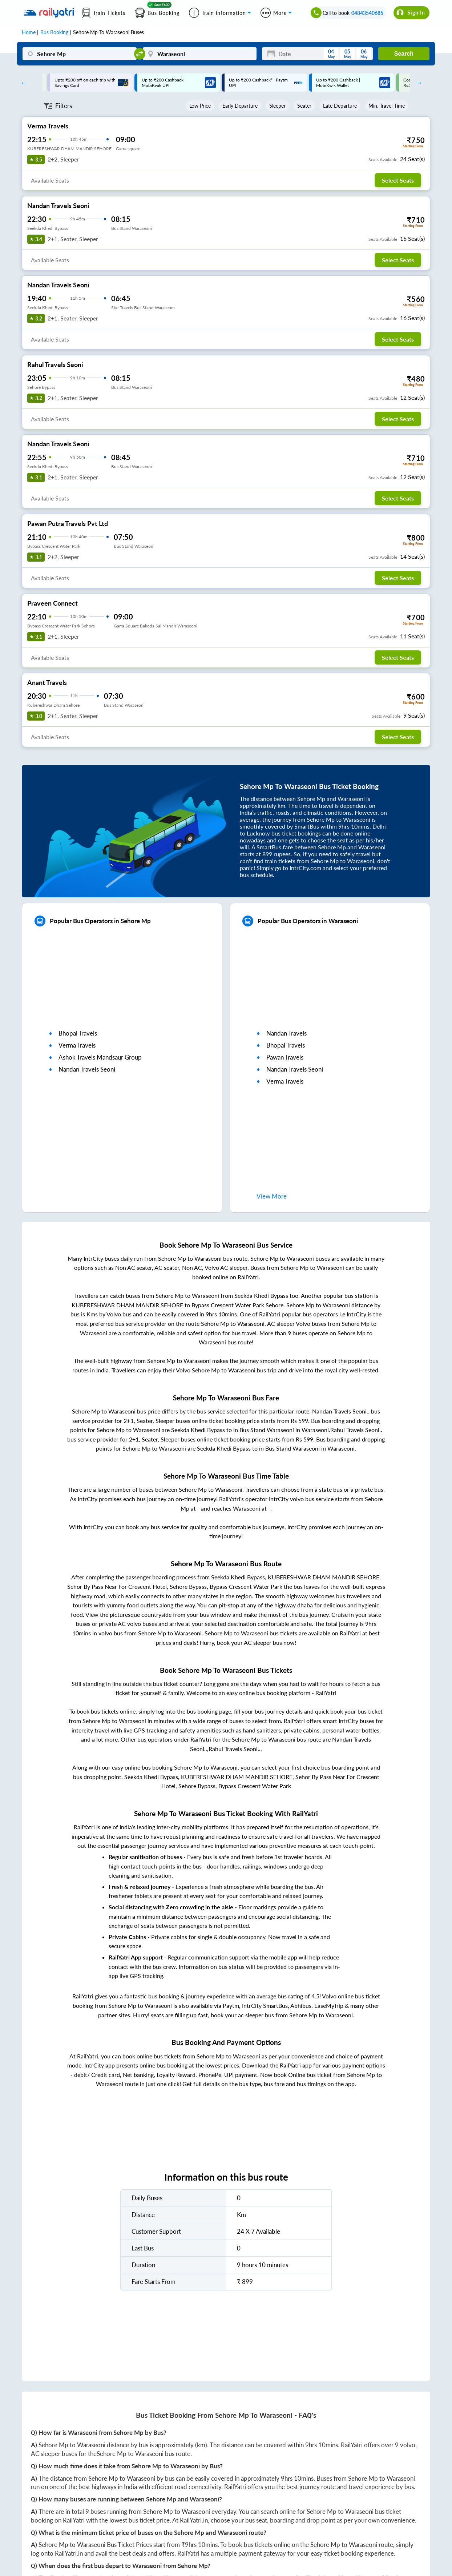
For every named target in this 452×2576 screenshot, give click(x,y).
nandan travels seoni (86, 1069)
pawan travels (284, 1057)
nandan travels (286, 1033)
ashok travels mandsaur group (100, 1057)
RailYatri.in (194, 2520)
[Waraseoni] (200, 53)
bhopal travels (77, 1033)
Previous (22, 82)
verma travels (77, 1045)
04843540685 (367, 13)
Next (417, 82)
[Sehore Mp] (79, 53)
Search (403, 54)
